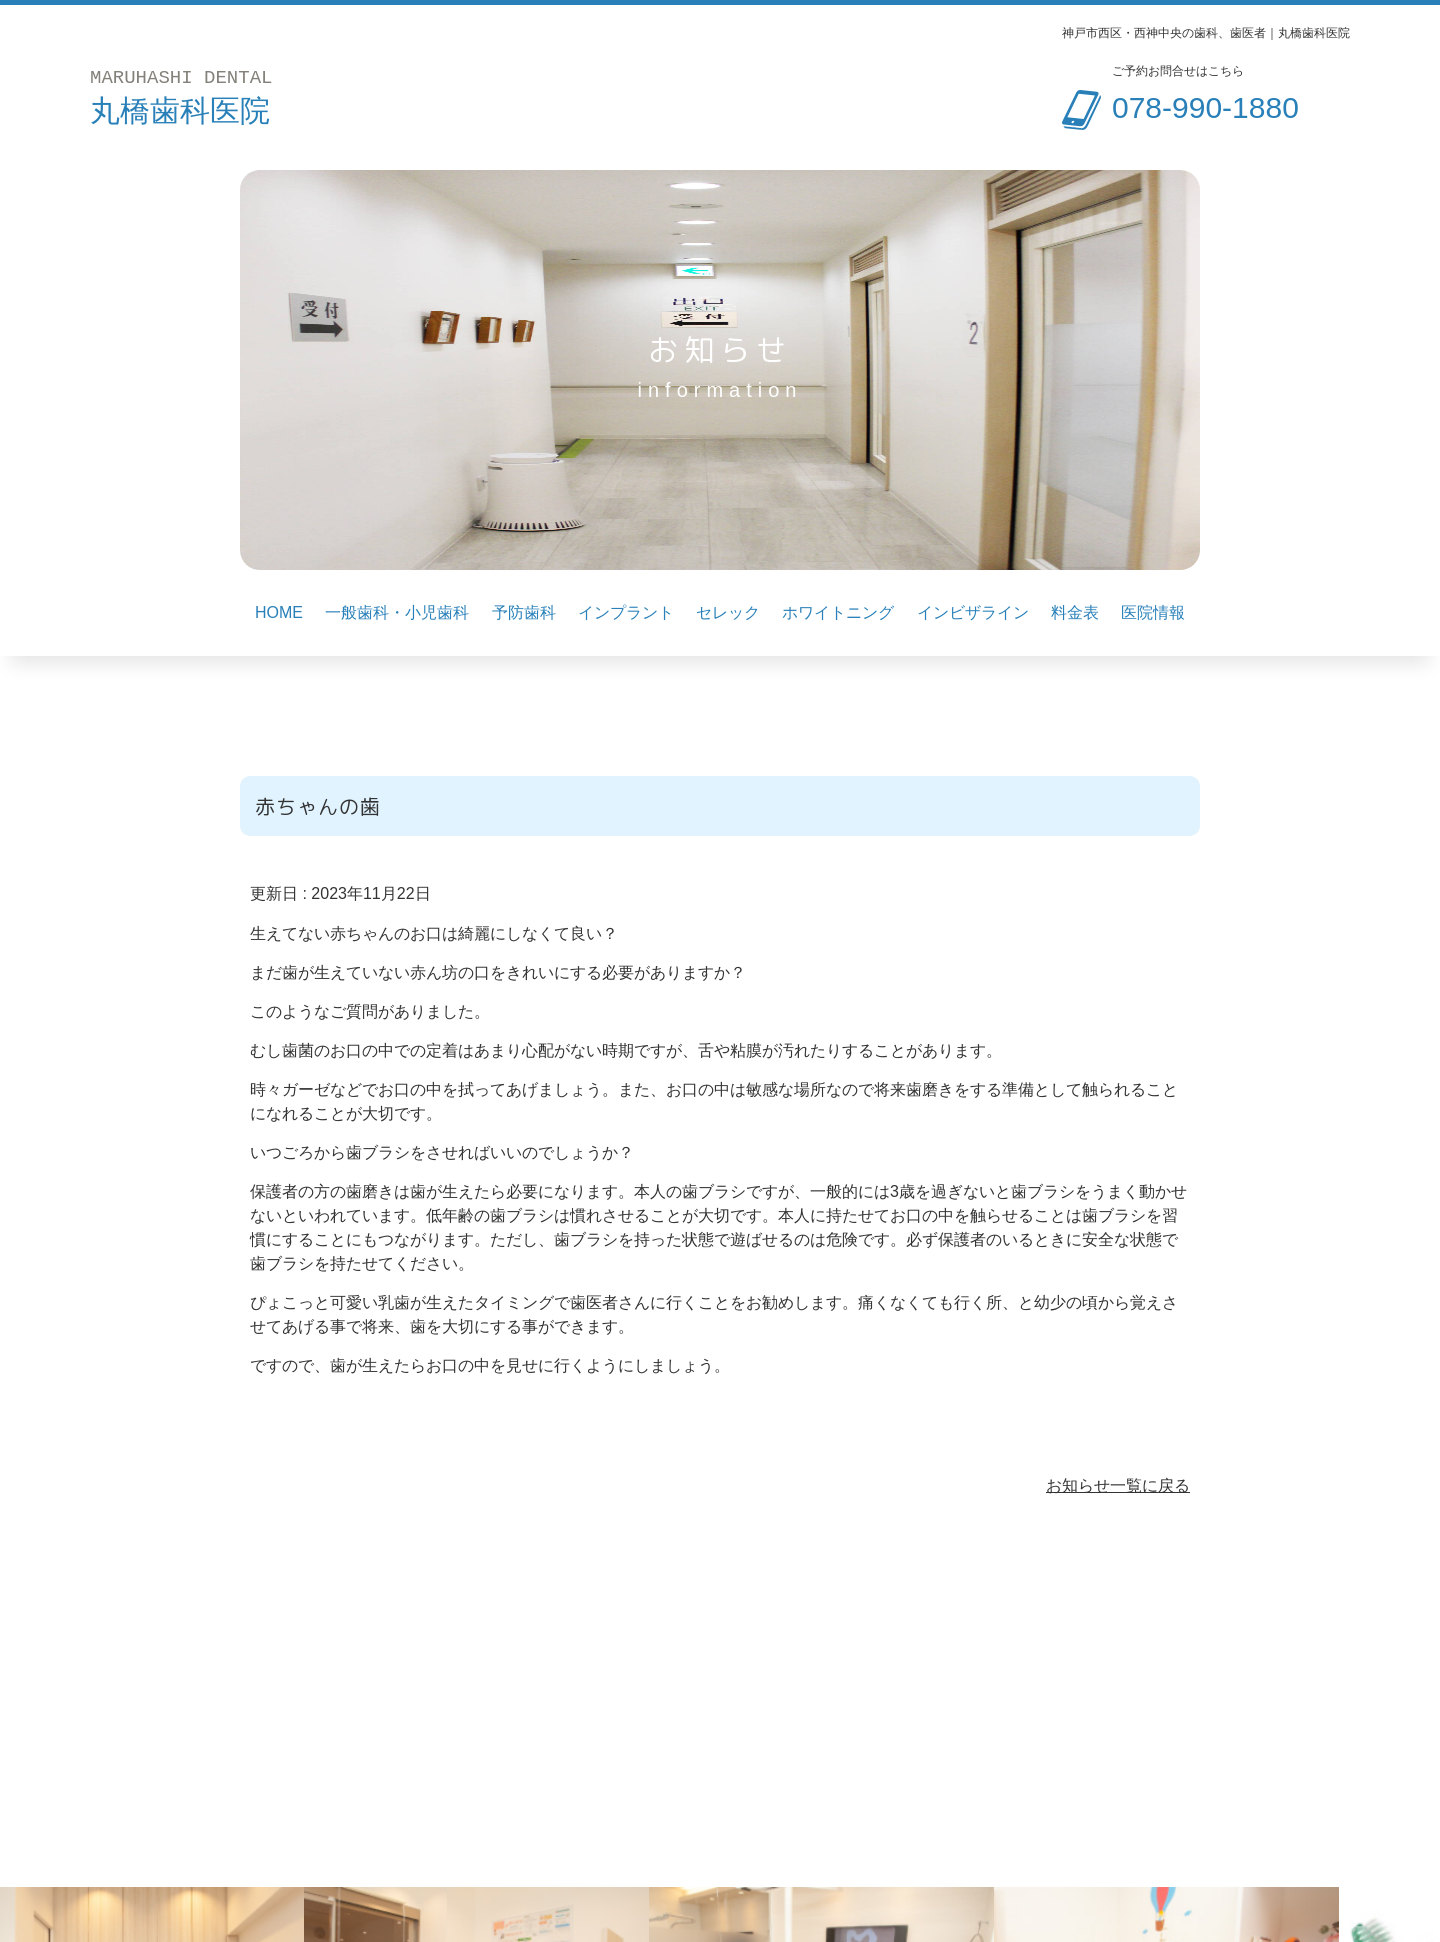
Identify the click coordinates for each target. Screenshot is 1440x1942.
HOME (279, 613)
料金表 (1075, 613)
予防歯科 (524, 613)
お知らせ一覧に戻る (1118, 1485)
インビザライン (973, 613)
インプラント (626, 613)
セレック (728, 613)
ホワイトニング (838, 613)
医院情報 (1153, 613)
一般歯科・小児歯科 (397, 613)
